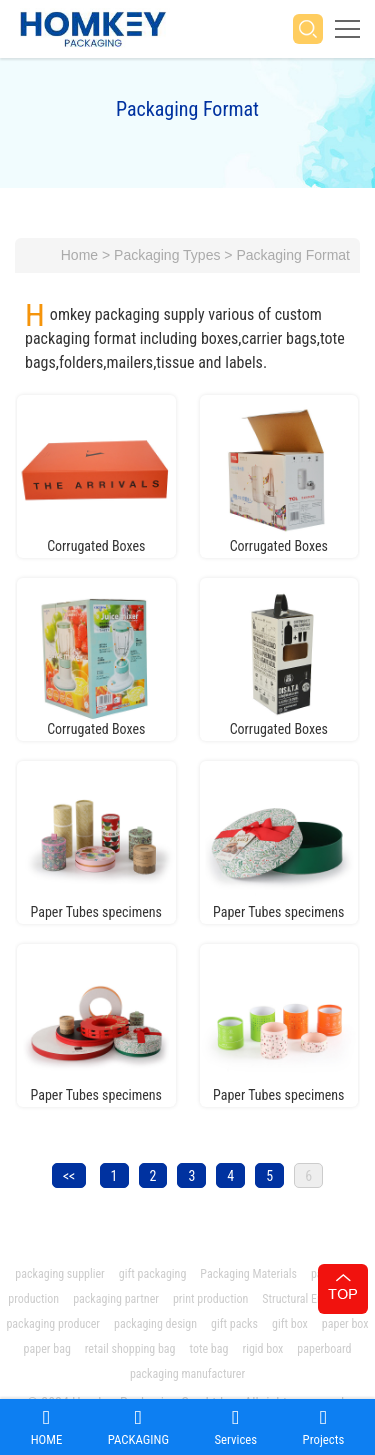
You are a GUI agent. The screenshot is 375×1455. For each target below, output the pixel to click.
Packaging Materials (248, 1274)
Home (79, 255)
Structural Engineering (314, 1299)
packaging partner (116, 1299)
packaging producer (53, 1324)
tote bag (208, 1349)
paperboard (324, 1349)
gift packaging (153, 1274)
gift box (290, 1324)
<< (69, 1176)
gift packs (234, 1324)
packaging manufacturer (189, 1374)
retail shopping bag (130, 1349)
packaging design (155, 1324)
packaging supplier (59, 1274)
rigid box (262, 1349)
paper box (345, 1324)
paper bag (47, 1349)
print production (210, 1299)
